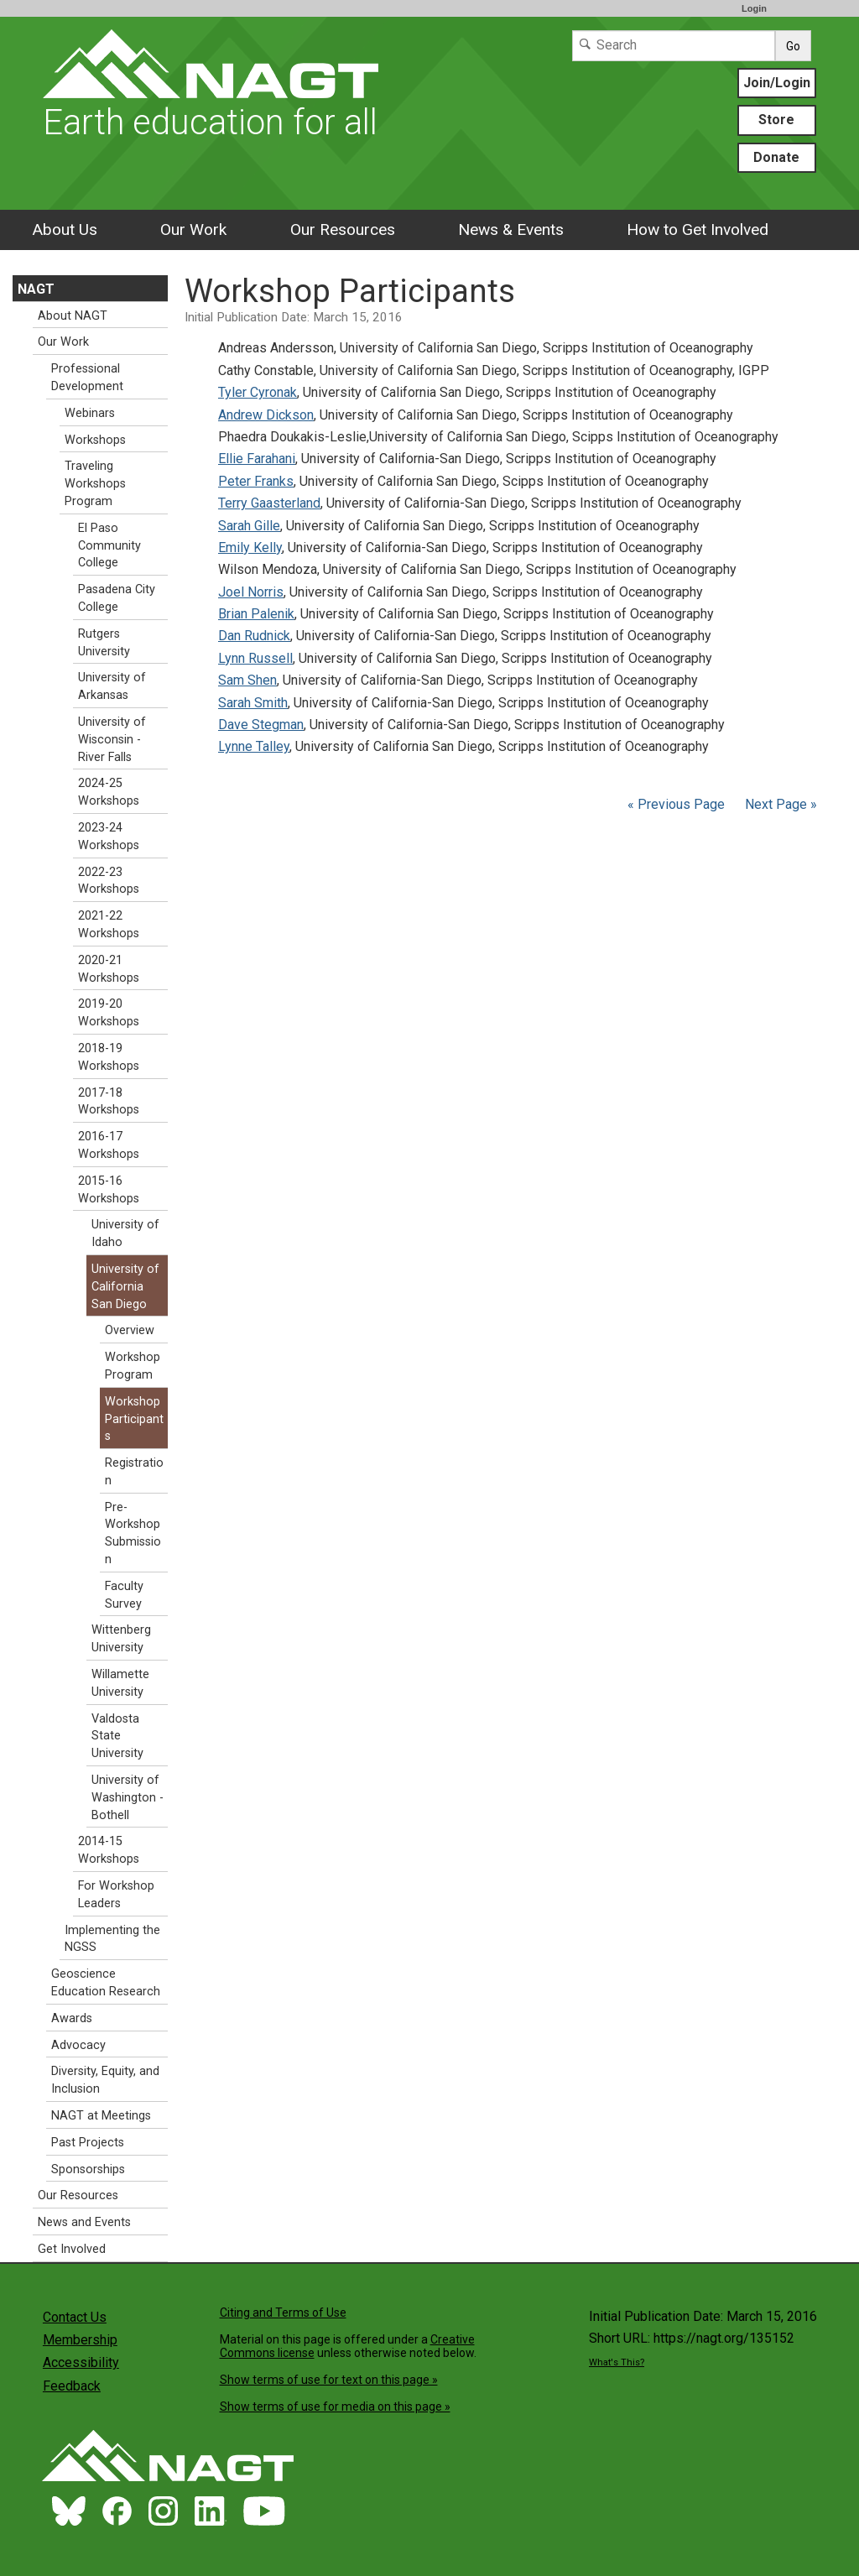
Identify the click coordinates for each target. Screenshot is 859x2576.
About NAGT (72, 316)
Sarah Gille (249, 526)
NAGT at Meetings (101, 2116)
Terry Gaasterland (269, 503)
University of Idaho (125, 1233)
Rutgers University (104, 643)
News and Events (84, 2222)
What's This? (616, 2362)
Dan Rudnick (254, 636)
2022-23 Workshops (108, 881)
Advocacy (78, 2045)
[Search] (673, 45)
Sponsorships (88, 2169)
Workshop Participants (134, 1419)
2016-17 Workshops (108, 1145)
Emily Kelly (250, 547)
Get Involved (72, 2249)
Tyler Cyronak (257, 392)
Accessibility (81, 2362)
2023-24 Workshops (108, 837)
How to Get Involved (697, 229)
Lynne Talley (253, 746)
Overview (129, 1330)
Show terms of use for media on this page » (335, 2406)
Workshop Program (132, 1366)
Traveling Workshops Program (95, 483)
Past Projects (87, 2142)
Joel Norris (251, 592)
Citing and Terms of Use (283, 2312)
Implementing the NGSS (112, 1939)
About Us (64, 229)
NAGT (36, 289)
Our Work (193, 229)
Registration (134, 1472)
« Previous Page (676, 804)
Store (776, 120)
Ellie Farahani (256, 459)
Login (754, 8)
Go (793, 46)
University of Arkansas (112, 686)
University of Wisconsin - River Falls (112, 739)
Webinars (90, 413)
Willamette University (120, 1683)
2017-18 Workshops (108, 1102)
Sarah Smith (253, 703)
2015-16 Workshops (108, 1190)
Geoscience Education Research (105, 1983)
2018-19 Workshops (108, 1057)
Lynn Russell (255, 658)
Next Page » (779, 804)
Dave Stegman (261, 725)
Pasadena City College (116, 598)
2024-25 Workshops (108, 792)
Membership (80, 2340)
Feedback (72, 2386)
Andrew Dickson (266, 415)
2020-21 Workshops (108, 969)
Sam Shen (247, 680)
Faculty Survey (124, 1595)
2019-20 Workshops (108, 1013)
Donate (776, 157)
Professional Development (87, 378)
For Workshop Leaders (116, 1895)
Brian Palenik (256, 614)
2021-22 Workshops (108, 925)
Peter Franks (256, 481)
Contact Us (75, 2317)
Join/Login (776, 83)
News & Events (511, 229)
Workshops (95, 440)
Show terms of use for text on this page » (329, 2379)
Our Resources (342, 229)
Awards (71, 2018)
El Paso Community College (109, 546)
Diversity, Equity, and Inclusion (105, 2080)
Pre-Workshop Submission (133, 1533)
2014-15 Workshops (108, 1850)
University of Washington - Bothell (127, 1797)
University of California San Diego (125, 1286)
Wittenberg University (121, 1639)
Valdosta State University (117, 1736)
